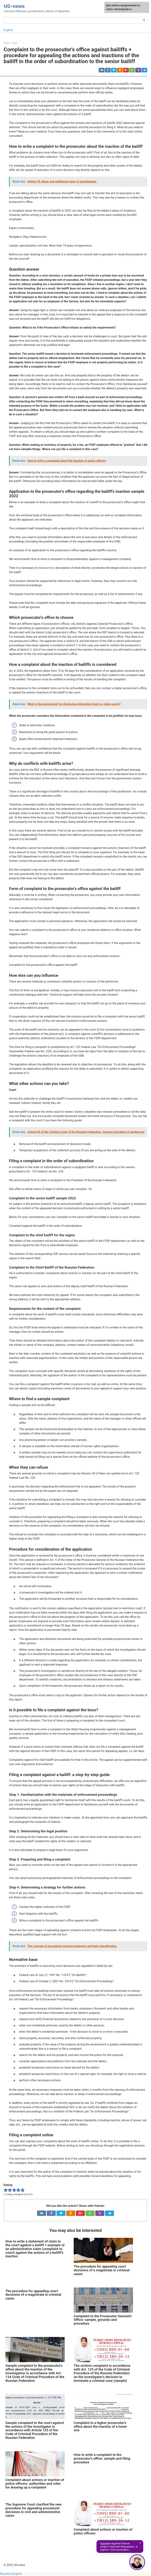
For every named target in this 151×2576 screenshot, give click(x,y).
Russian (5, 2573)
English (8, 30)
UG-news (14, 6)
